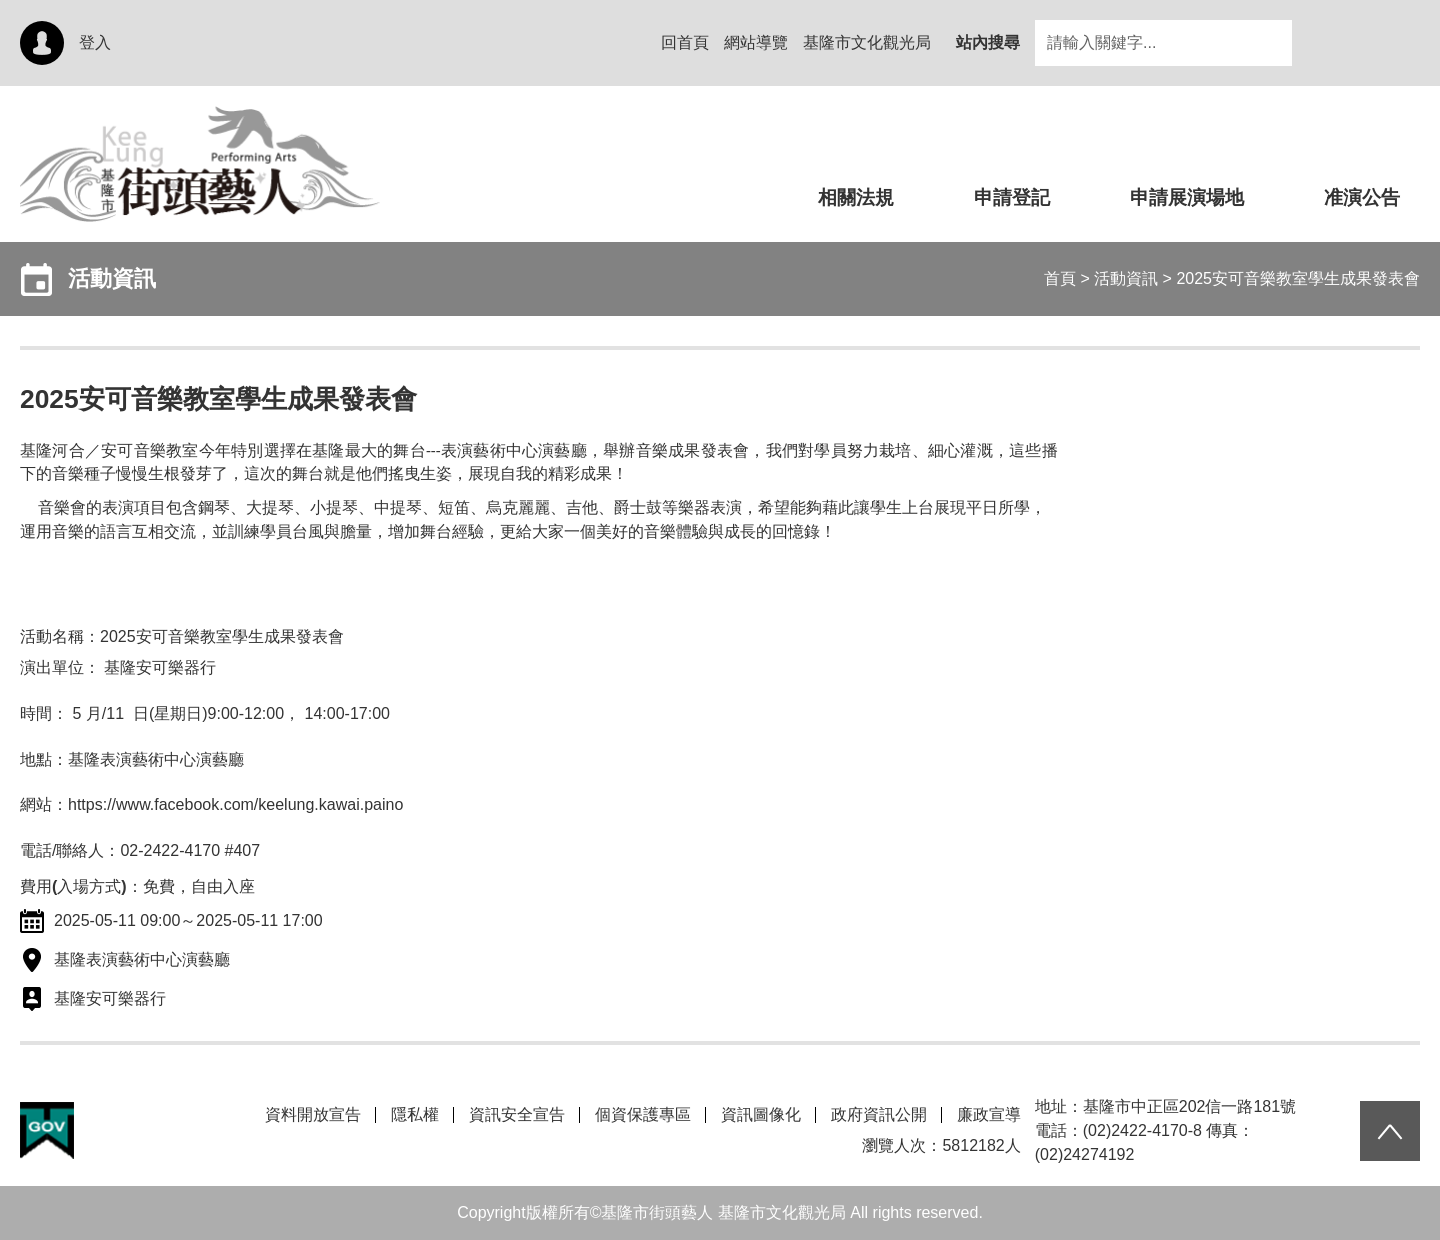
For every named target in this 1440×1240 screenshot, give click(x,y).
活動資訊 (1126, 278)
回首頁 (685, 42)
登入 (95, 42)
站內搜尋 (988, 42)
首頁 (1060, 278)
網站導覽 (756, 42)
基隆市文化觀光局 (867, 42)
